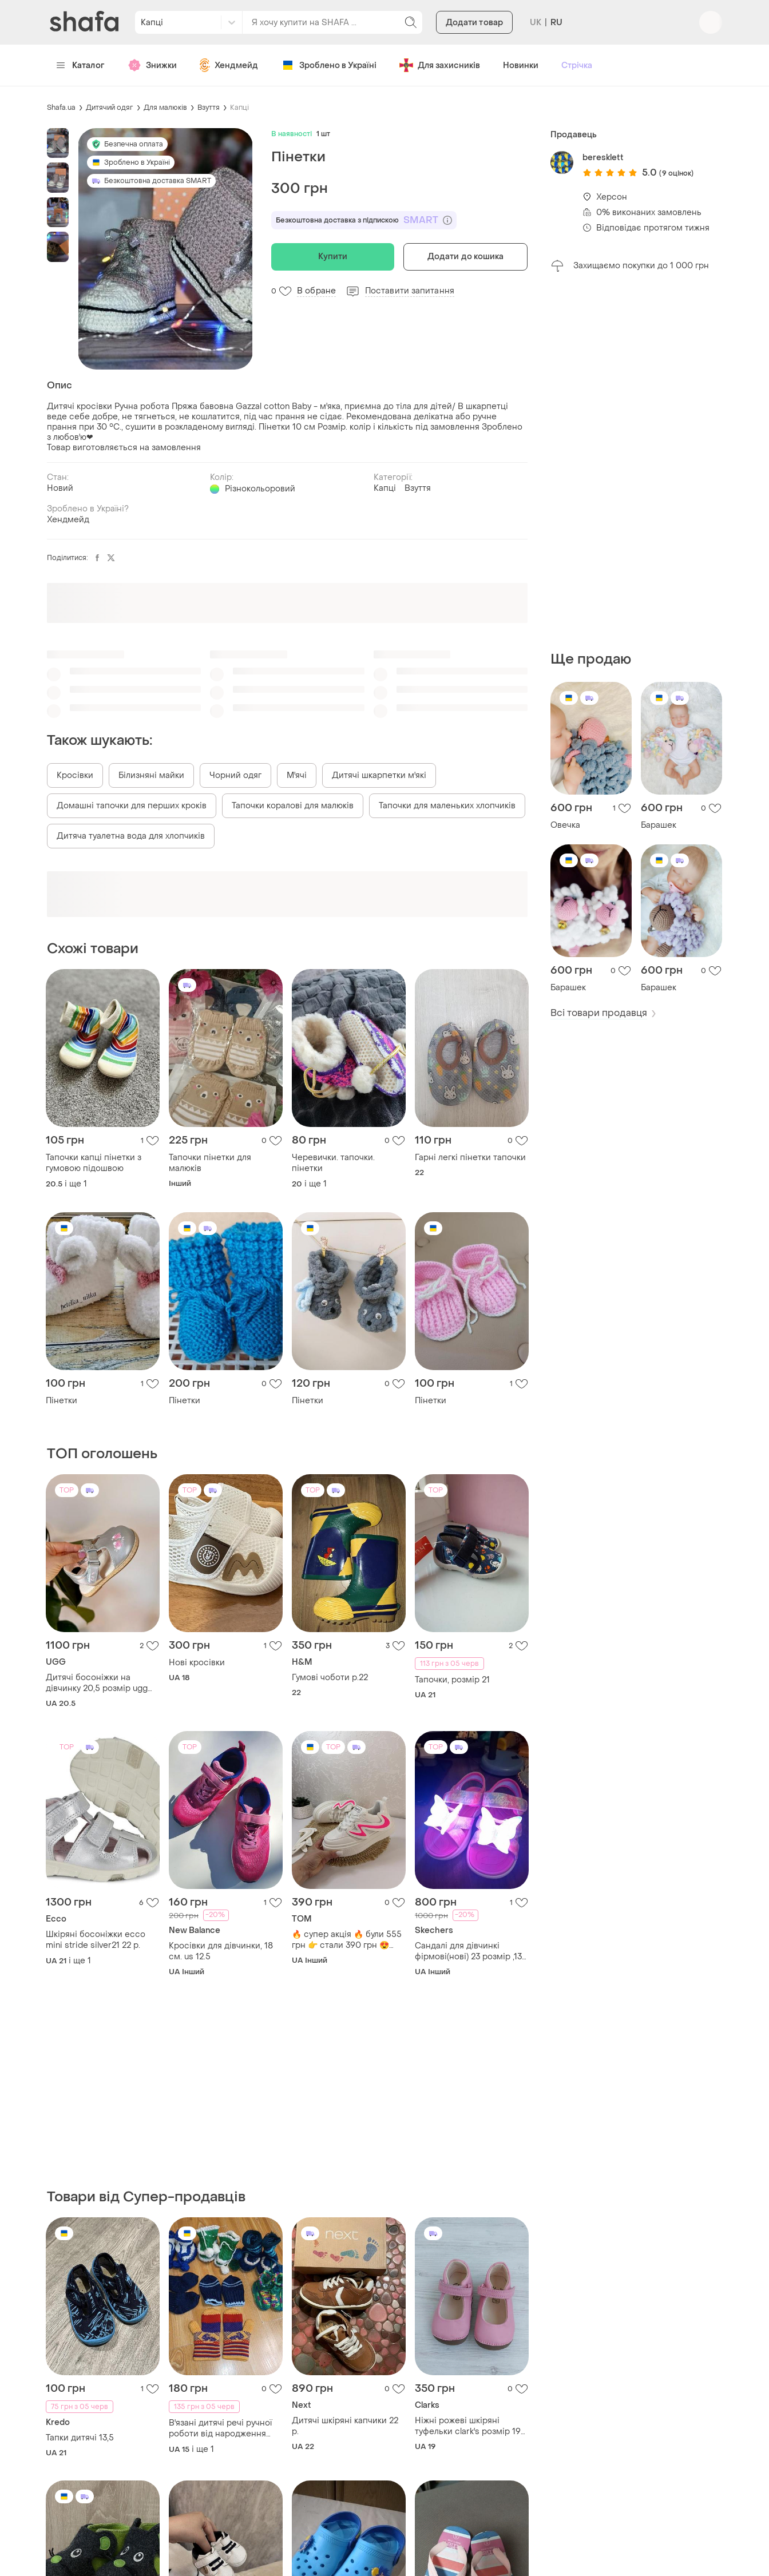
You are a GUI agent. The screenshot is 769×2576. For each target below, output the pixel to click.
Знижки (152, 65)
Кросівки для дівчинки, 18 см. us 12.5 (221, 1951)
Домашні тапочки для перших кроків (132, 805)
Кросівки (75, 775)
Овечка (565, 825)
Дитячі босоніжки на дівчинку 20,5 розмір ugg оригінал (97, 1683)
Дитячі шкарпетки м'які (379, 775)
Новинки (520, 65)
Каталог (80, 65)
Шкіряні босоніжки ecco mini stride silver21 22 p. (95, 1940)
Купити (332, 256)
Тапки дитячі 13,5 (80, 2437)
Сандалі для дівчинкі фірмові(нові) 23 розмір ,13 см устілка (468, 1951)
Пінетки (61, 1400)
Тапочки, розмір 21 (452, 1679)
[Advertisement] (636, 461)
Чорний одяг (235, 775)
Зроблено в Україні (328, 65)
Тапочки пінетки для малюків (210, 1163)
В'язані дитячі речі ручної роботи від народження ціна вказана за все (220, 2428)
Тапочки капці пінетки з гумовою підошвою (93, 1163)
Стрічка (576, 65)
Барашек (658, 825)
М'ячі (297, 775)
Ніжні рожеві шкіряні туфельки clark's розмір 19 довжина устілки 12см (468, 2426)
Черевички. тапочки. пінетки (333, 1163)
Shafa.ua (61, 107)
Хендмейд (229, 65)
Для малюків (165, 107)
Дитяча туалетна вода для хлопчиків (131, 836)
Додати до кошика (465, 256)
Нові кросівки (197, 1662)
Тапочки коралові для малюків (293, 805)
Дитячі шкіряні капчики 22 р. (345, 2426)
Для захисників (439, 65)
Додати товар (474, 22)
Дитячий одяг (109, 107)
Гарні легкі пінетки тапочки (470, 1157)
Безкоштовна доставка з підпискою (364, 220)
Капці (239, 107)
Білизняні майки (151, 775)
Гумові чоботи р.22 (330, 1677)
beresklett (603, 157)
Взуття (208, 107)
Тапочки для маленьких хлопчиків (447, 805)
